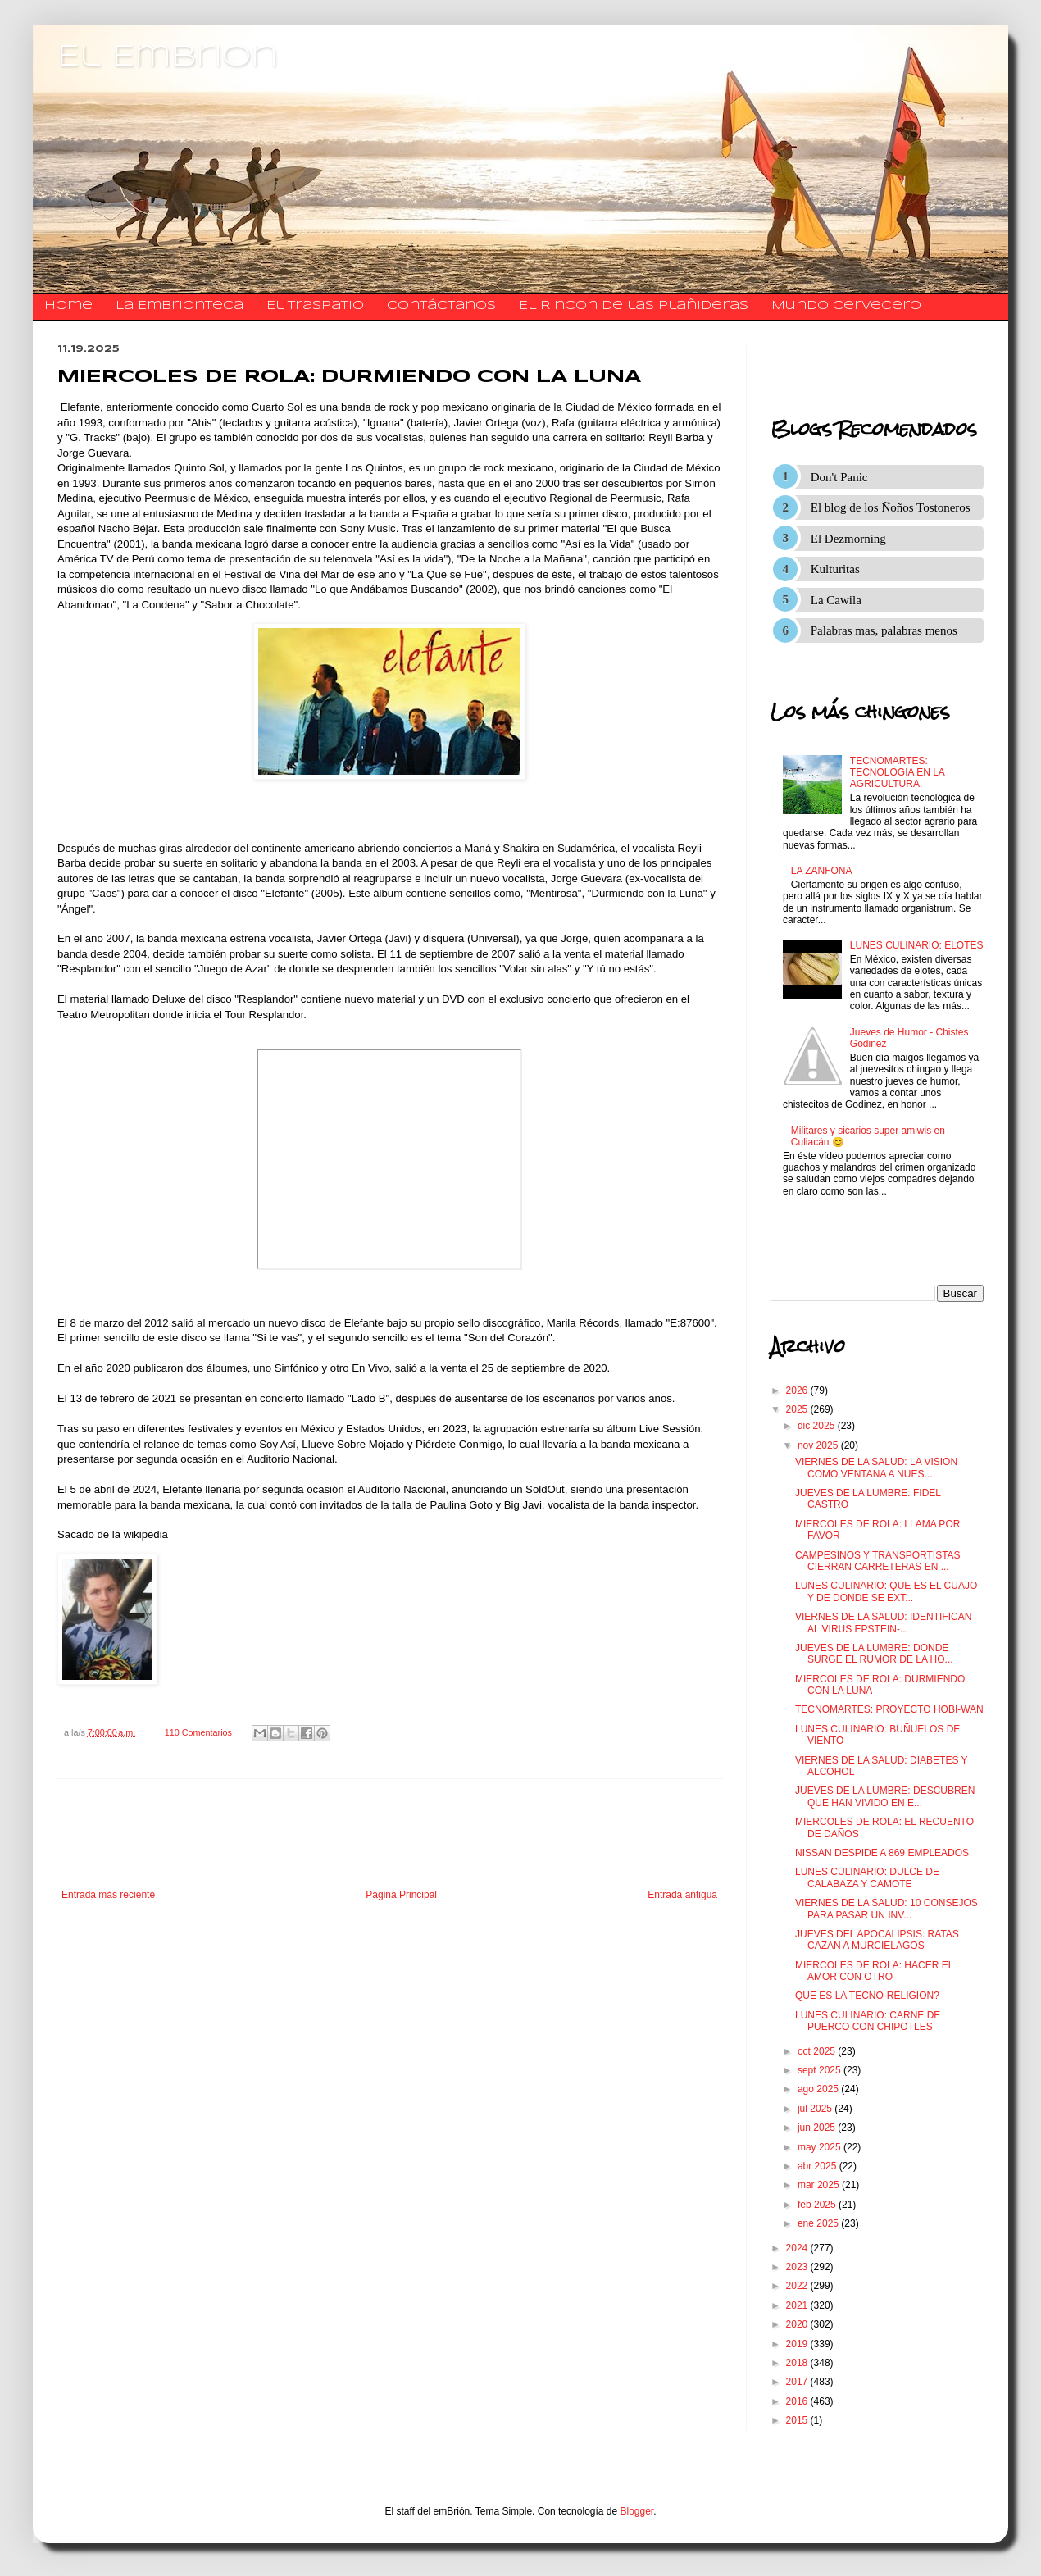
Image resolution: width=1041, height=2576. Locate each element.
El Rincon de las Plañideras (633, 306)
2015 (798, 2420)
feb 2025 (818, 2204)
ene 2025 (819, 2223)
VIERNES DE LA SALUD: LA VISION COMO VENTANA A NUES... (876, 1467)
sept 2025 (820, 2070)
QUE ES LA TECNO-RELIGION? (867, 1995)
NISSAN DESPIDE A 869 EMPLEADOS (882, 1853)
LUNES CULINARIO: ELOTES (917, 945)
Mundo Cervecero (846, 306)
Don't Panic (839, 477)
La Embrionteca (179, 306)
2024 (798, 2248)
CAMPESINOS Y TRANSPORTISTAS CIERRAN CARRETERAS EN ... (878, 1561)
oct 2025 (818, 2051)
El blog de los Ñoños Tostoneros (891, 507)
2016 (798, 2401)
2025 (798, 1409)
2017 (798, 2381)
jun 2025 (818, 2127)
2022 (798, 2286)
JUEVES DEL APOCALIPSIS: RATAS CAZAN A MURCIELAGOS (877, 1939)
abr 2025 (818, 2166)
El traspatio (315, 306)
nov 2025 (819, 1445)
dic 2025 (818, 1425)
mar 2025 (820, 2185)
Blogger (637, 2511)
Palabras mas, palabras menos (884, 630)
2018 (798, 2363)
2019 (798, 2344)
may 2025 (820, 2147)
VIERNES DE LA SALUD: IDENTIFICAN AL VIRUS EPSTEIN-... (883, 1622)
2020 (798, 2324)
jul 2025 (816, 2108)
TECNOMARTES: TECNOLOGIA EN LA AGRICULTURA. (897, 772)
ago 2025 (819, 2089)
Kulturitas (835, 569)
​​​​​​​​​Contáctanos (441, 306)
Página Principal (401, 1894)
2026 (798, 1390)
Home (68, 306)
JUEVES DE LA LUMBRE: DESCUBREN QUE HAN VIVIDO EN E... (885, 1796)
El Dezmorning (848, 538)
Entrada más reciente (108, 1894)
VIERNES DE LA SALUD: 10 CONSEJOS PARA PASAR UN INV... (886, 1908)
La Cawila (836, 600)
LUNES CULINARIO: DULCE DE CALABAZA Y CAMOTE (867, 1877)
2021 (798, 2305)
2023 (798, 2267)
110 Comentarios (198, 1732)
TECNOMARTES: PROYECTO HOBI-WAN (889, 1709)
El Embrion (167, 57)
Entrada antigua (682, 1894)
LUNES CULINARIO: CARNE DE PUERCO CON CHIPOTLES (867, 2020)
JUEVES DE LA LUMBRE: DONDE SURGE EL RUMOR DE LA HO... (874, 1653)
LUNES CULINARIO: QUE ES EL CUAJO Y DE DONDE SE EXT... (886, 1591)
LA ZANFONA (821, 870)
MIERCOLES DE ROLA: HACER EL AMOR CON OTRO (874, 1970)
